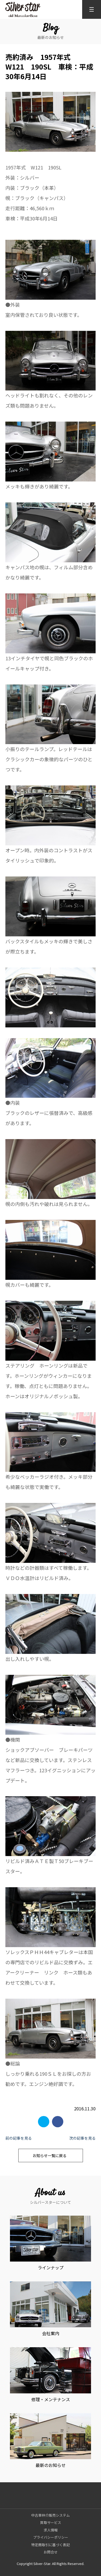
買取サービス (50, 2522)
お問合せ (51, 2552)
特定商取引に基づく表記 (50, 2544)
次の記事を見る (82, 2138)
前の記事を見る (18, 2138)
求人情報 (51, 2529)
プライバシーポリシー (50, 2537)
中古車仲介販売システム (50, 2515)
